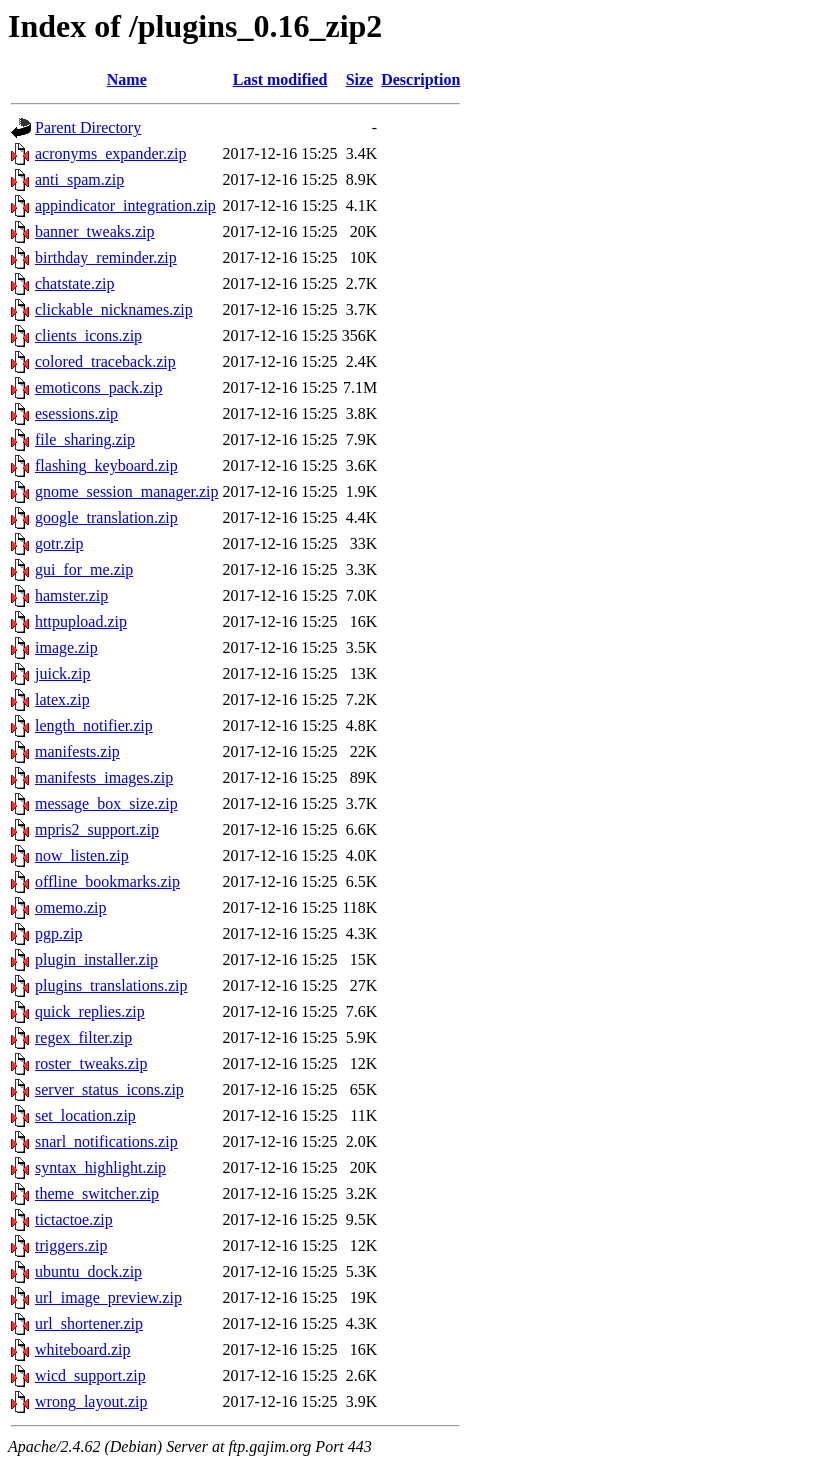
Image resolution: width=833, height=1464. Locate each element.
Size (360, 79)
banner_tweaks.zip (95, 231)
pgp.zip (59, 933)
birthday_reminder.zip (106, 257)
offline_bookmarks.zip (107, 881)
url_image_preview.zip (108, 1297)
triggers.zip (71, 1245)
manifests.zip (77, 751)
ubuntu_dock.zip (88, 1271)
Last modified (280, 79)
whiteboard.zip (83, 1349)
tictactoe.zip (74, 1219)
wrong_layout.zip (91, 1401)
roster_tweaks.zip (91, 1063)
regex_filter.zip (83, 1037)
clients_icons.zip (88, 335)
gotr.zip (59, 543)
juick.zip (63, 673)
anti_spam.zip (79, 179)
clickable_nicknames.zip (114, 309)
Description (420, 79)
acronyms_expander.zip (111, 153)
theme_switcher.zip (97, 1193)
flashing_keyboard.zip (106, 465)
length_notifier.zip (94, 725)
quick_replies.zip (90, 1011)
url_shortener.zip (89, 1323)
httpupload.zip (81, 621)
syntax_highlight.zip (100, 1167)
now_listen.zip (82, 855)
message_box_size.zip (106, 803)
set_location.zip (85, 1115)
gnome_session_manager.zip (127, 491)
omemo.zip (71, 907)
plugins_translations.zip (111, 985)
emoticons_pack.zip (99, 387)
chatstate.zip (75, 283)
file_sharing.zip (85, 439)
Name (127, 79)
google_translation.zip (106, 517)
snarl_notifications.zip (106, 1141)
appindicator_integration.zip (125, 205)
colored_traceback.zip (105, 361)
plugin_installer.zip (96, 959)
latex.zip (62, 699)
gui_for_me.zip (84, 569)
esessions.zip (76, 413)
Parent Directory (88, 127)
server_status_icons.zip (109, 1089)
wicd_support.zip (90, 1375)
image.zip (66, 647)
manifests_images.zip (104, 777)
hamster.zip (71, 595)
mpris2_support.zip (97, 829)
